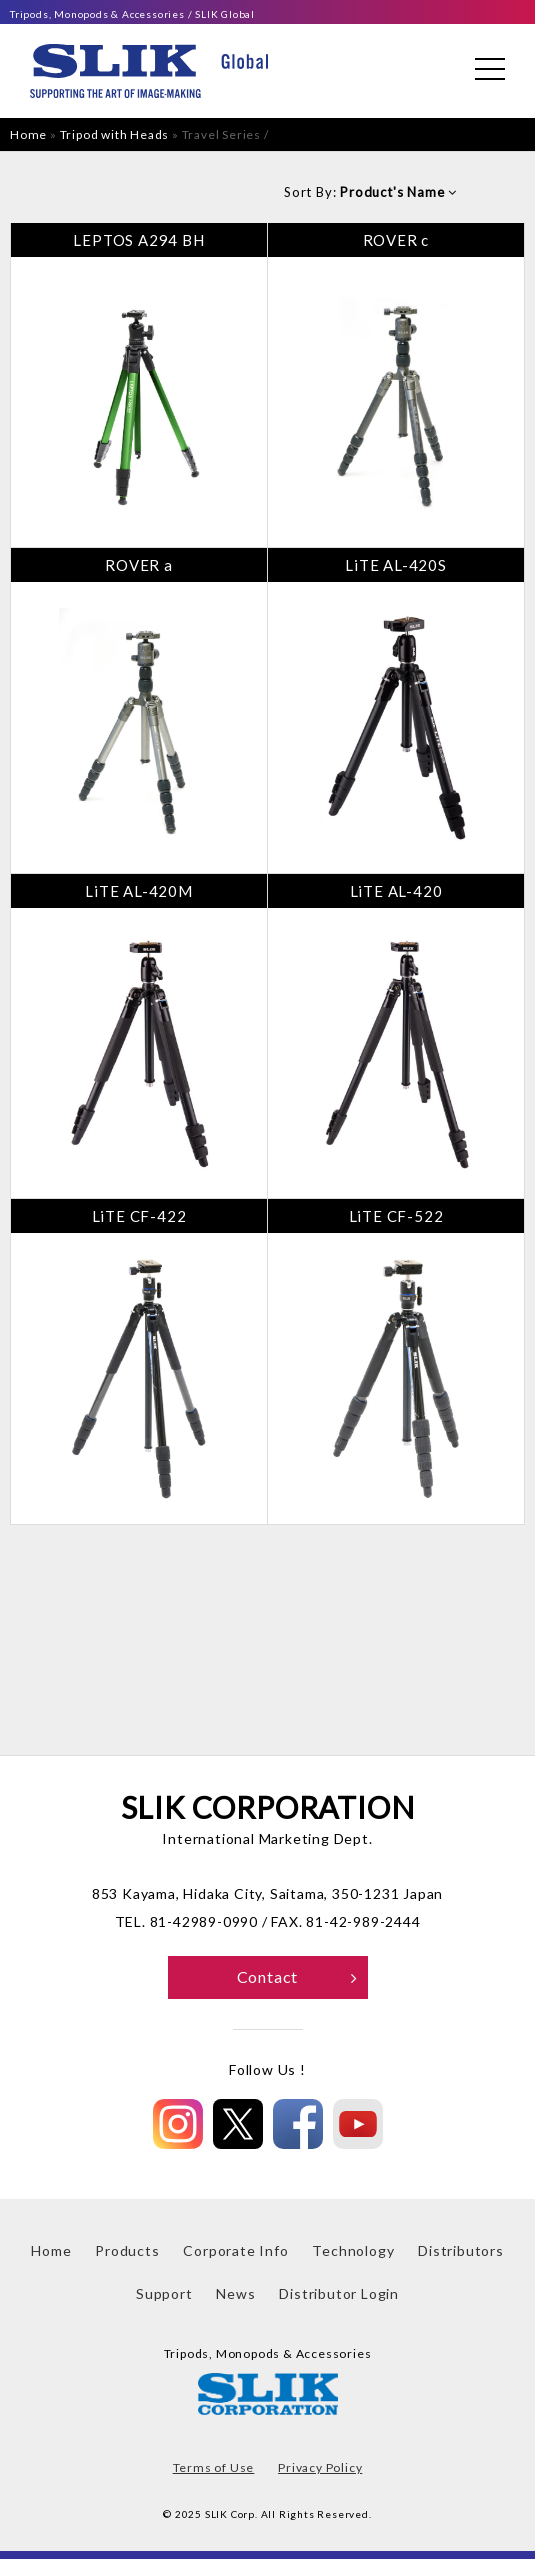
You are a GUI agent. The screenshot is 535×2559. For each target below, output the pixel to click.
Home (28, 134)
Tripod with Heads (115, 134)
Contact (297, 1976)
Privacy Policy (320, 2467)
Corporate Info (235, 2250)
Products (127, 2250)
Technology (353, 2250)
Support (164, 2293)
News (235, 2293)
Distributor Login (339, 2293)
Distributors (461, 2250)
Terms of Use (214, 2467)
